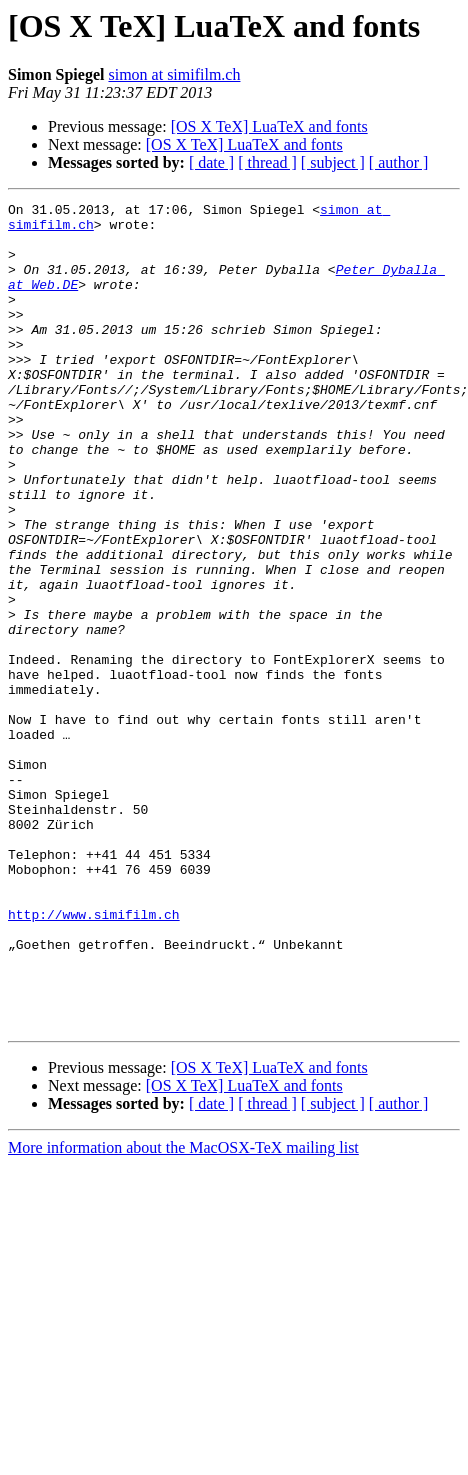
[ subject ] (333, 162)
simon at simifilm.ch (174, 74)
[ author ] (399, 162)
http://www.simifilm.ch (94, 1058)
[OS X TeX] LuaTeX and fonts (269, 126)
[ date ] (211, 162)
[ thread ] (267, 162)
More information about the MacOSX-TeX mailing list (183, 1312)
